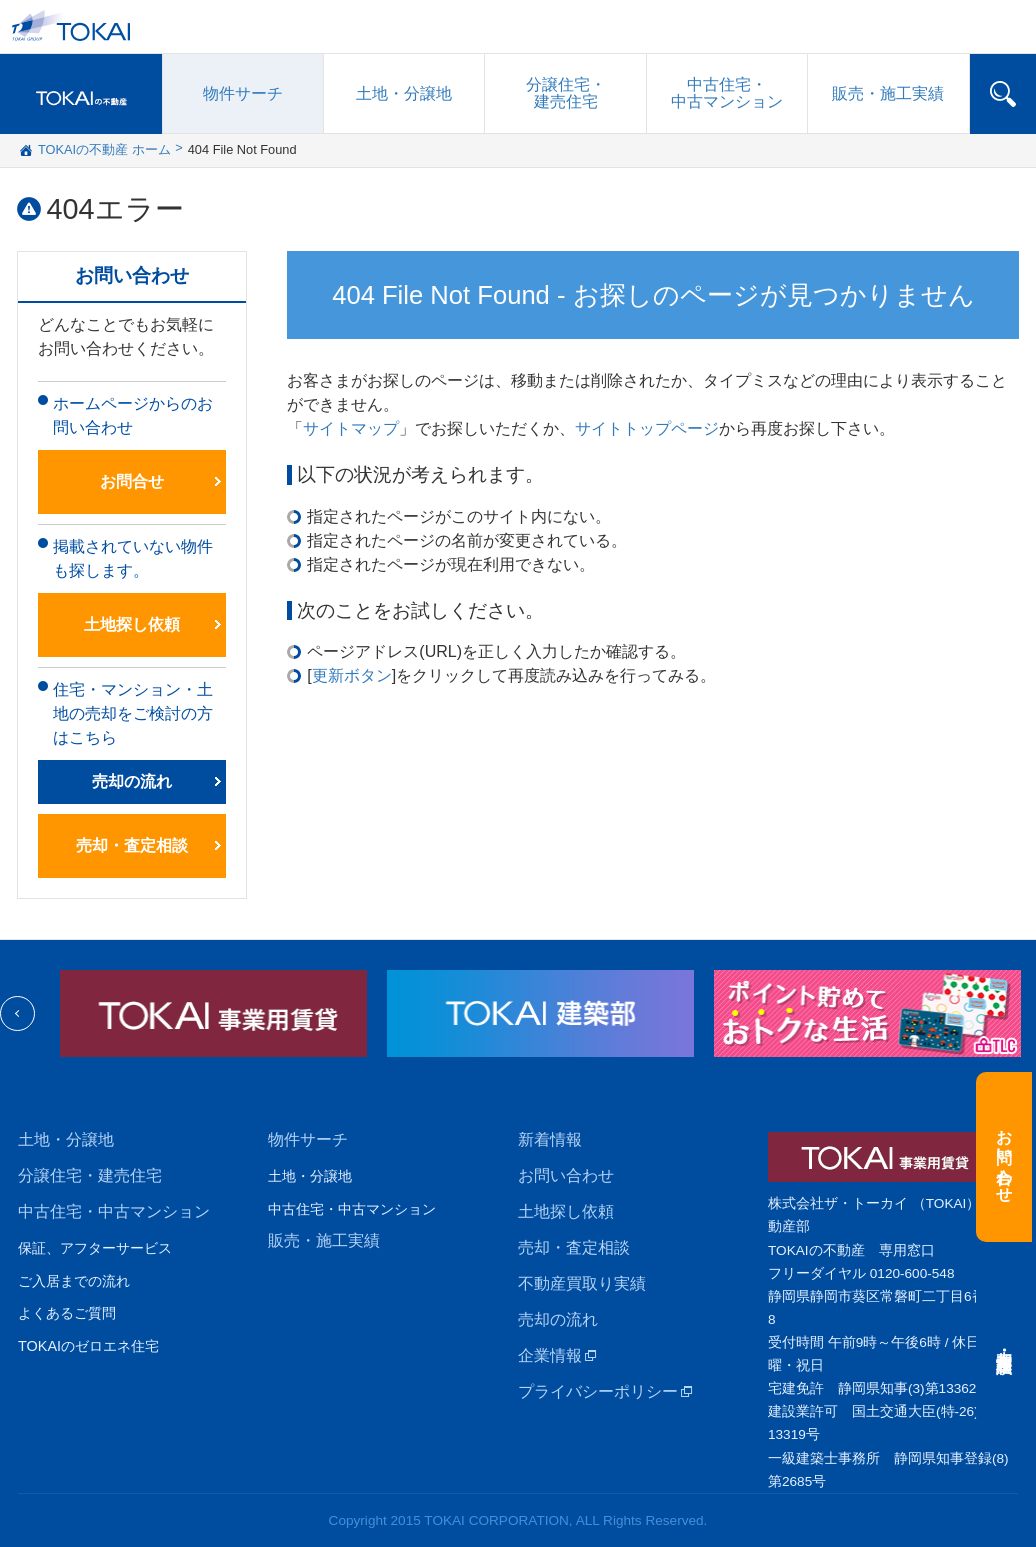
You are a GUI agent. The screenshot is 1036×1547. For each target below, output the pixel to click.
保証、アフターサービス (95, 1248)
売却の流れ (132, 781)
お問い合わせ (566, 1175)
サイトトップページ (647, 428)
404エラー (115, 209)
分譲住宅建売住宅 (566, 93)
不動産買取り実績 (582, 1283)
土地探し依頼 (132, 624)
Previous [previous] (17, 1013)
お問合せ (132, 481)
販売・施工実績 (324, 1240)
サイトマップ (351, 428)
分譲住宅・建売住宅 (90, 1175)
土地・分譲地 (404, 93)
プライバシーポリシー (598, 1391)
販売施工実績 (888, 93)
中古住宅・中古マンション (114, 1211)
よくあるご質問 (67, 1313)
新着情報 (550, 1139)
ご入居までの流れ (74, 1281)
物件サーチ (243, 93)
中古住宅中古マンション (727, 93)
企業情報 (550, 1355)
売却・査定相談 (132, 845)
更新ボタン (352, 675)
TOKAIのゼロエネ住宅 (88, 1346)
